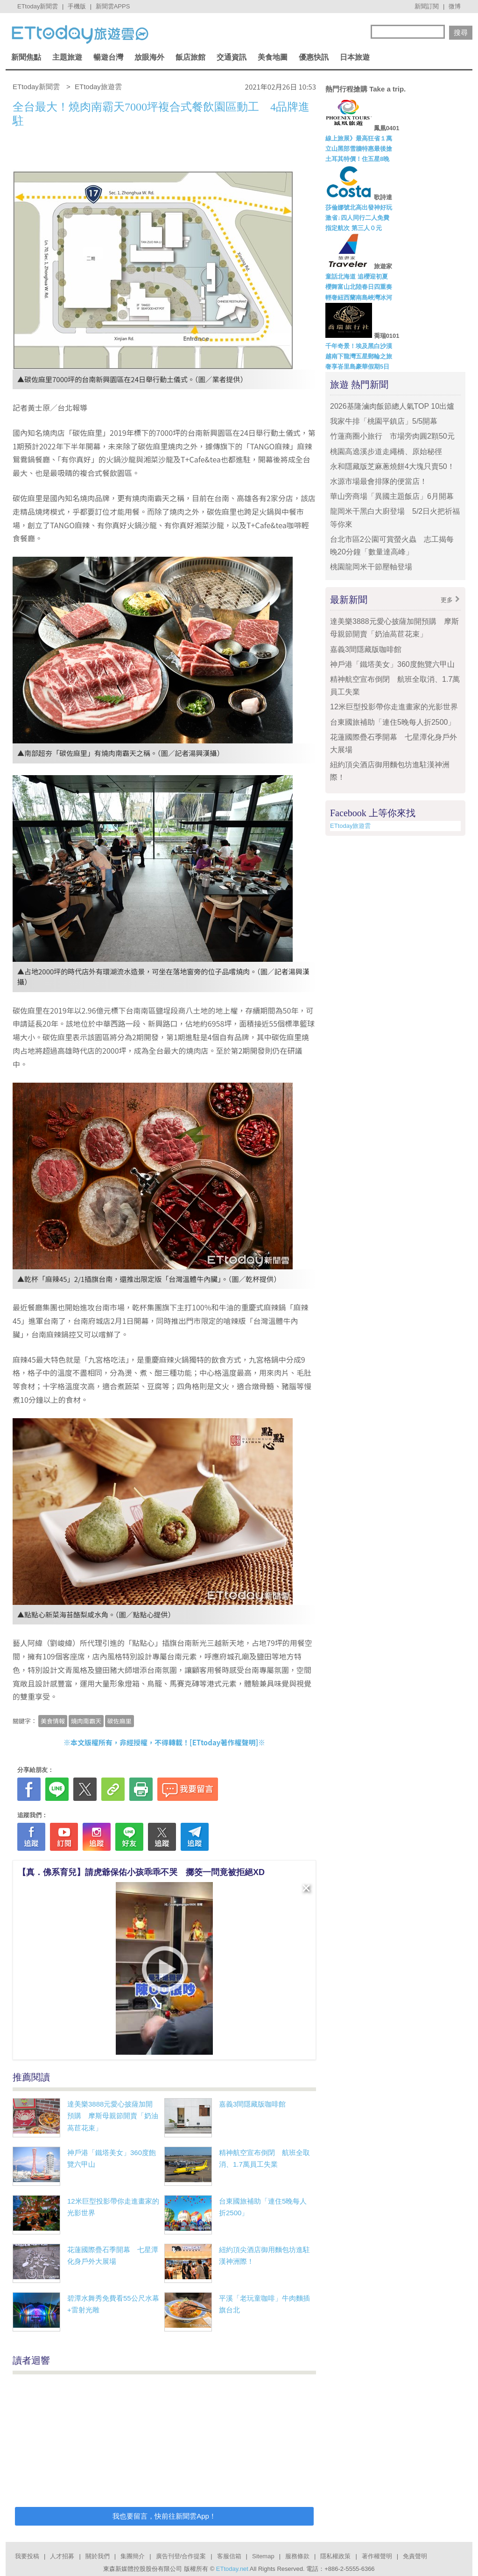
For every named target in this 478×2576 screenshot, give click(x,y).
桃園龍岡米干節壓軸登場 (371, 567)
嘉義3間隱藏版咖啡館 (252, 2104)
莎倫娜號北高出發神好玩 (358, 207)
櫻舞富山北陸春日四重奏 (358, 286)
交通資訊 (231, 57)
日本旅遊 (355, 57)
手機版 (77, 6)
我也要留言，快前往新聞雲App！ (164, 2516)
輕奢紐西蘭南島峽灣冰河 (358, 297)
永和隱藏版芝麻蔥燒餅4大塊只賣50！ (392, 466)
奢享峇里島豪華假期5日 (357, 366)
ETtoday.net (232, 2568)
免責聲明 (415, 2556)
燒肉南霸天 (86, 1720)
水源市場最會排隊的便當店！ (378, 481)
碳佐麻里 (119, 1720)
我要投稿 (27, 2556)
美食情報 (53, 1720)
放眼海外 (149, 57)
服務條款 (297, 2556)
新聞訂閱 (427, 6)
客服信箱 (229, 2556)
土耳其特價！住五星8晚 (357, 158)
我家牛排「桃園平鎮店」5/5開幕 (383, 421)
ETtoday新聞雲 (37, 6)
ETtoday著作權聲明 (224, 1742)
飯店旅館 (190, 57)
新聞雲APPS (113, 6)
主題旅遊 (67, 57)
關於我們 (97, 2556)
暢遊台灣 (108, 57)
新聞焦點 (26, 57)
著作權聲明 (377, 2556)
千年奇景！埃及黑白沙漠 (358, 346)
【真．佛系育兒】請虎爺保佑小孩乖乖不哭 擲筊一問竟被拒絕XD (141, 1872)
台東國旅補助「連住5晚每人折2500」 (393, 722)
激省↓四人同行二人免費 (357, 217)
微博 (455, 6)
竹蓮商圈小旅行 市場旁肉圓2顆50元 (392, 436)
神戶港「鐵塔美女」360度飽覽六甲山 (392, 664)
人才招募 (62, 2556)
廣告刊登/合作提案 (181, 2556)
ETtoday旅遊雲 (350, 825)
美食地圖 (273, 57)
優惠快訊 (314, 57)
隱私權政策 (335, 2556)
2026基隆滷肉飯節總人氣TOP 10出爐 (392, 406)
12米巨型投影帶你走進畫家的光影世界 (394, 707)
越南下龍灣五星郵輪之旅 (358, 356)
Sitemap (263, 2556)
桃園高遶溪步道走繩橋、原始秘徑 (386, 451)
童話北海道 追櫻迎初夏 (356, 276)
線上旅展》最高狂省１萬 (358, 138)
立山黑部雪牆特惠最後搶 (358, 148)
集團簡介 (132, 2556)
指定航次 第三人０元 (353, 227)
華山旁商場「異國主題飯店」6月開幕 (392, 496)
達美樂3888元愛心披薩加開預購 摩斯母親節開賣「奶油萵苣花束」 (112, 2116)
